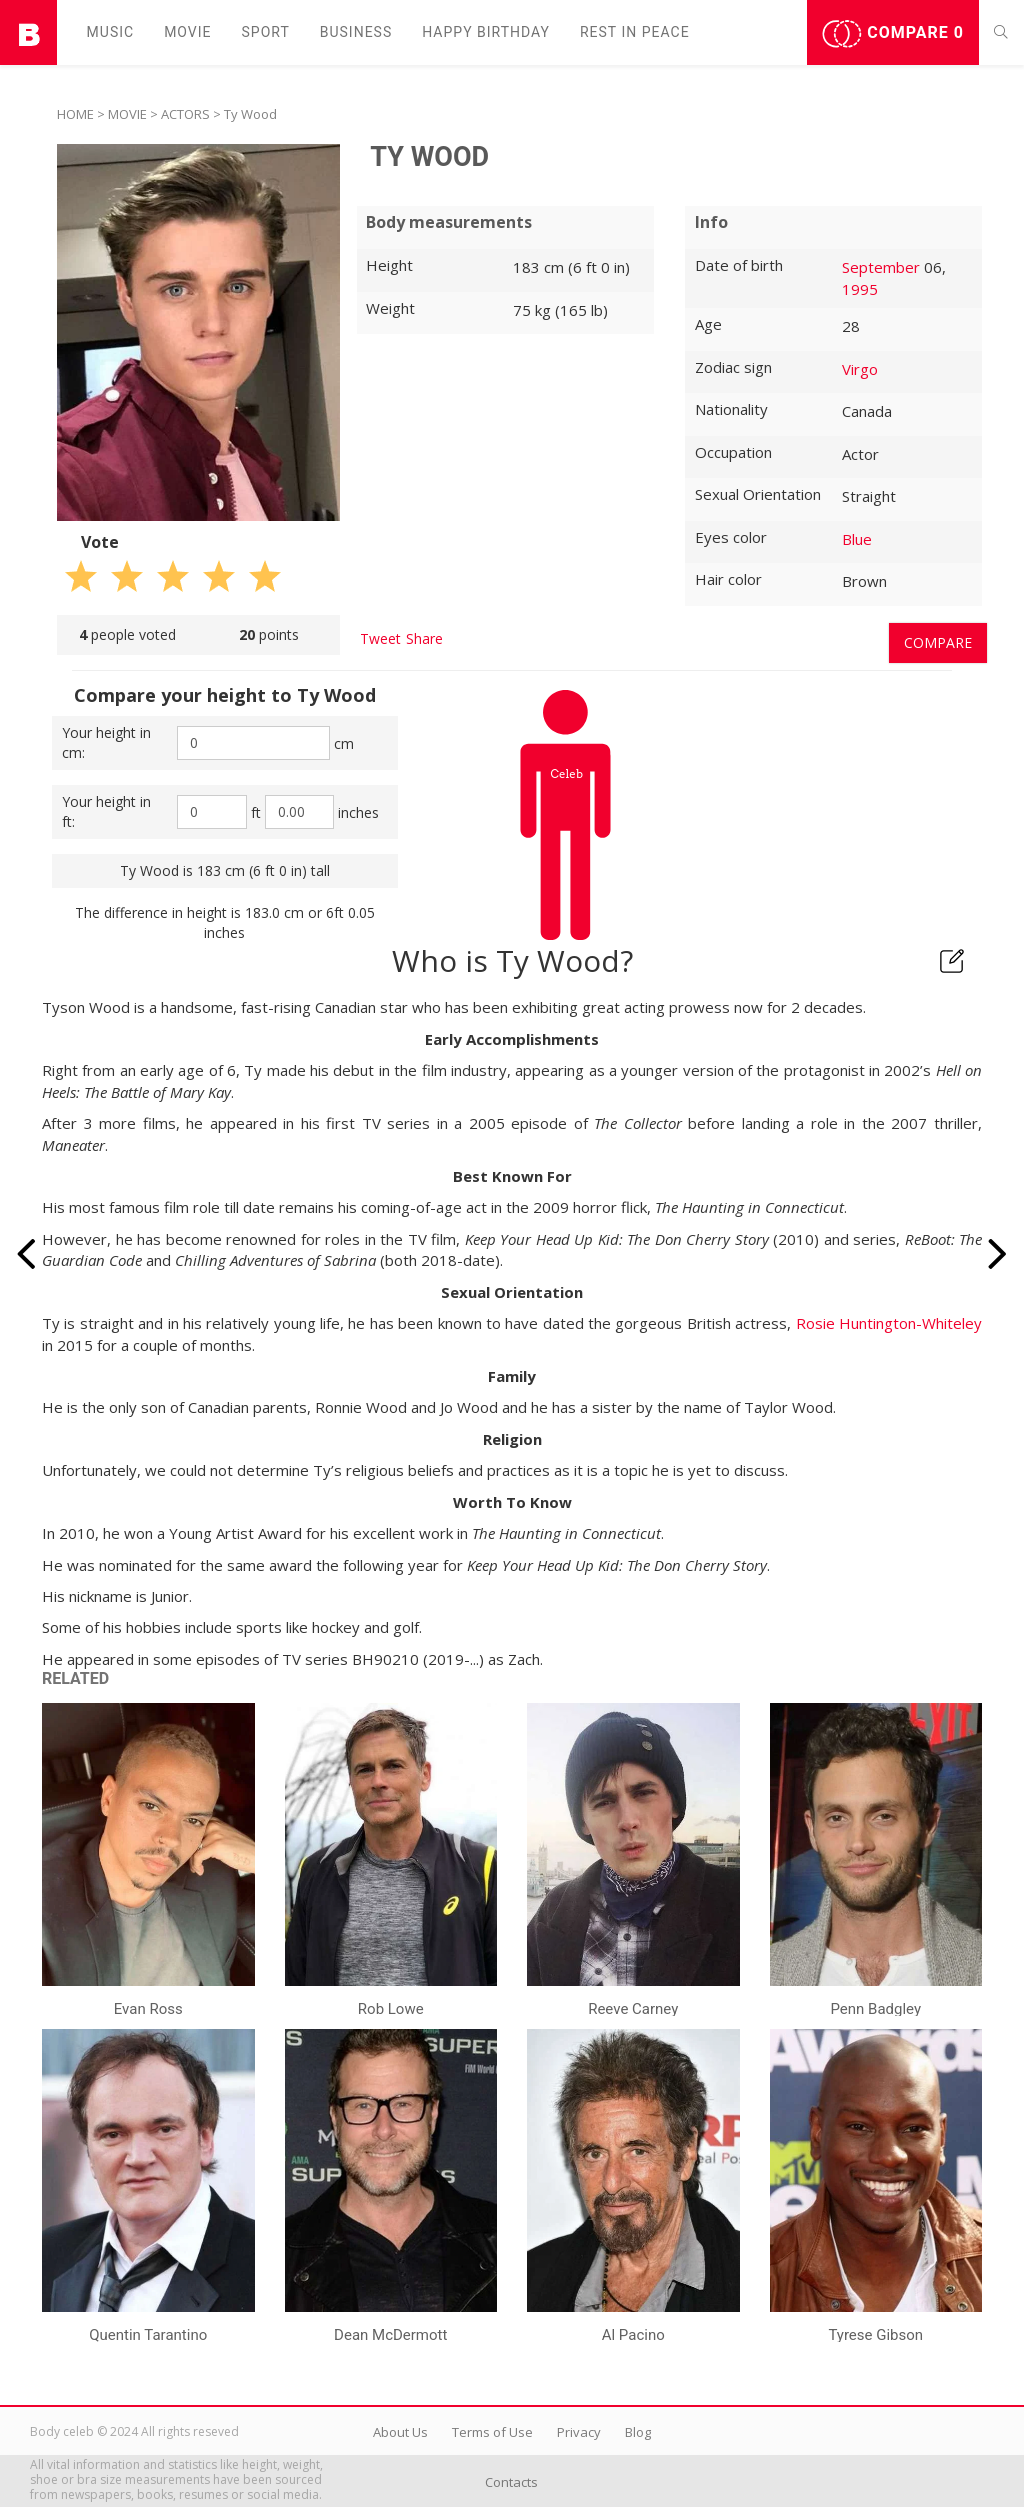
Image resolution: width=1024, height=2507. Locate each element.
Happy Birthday (486, 32)
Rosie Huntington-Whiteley (889, 1323)
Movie (187, 32)
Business (356, 32)
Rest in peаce (635, 32)
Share (424, 638)
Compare (893, 34)
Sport (266, 32)
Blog (638, 2432)
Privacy (579, 2432)
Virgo (860, 369)
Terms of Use (492, 2432)
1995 (860, 289)
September (881, 267)
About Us (400, 2432)
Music (111, 32)
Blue (857, 539)
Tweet (380, 638)
